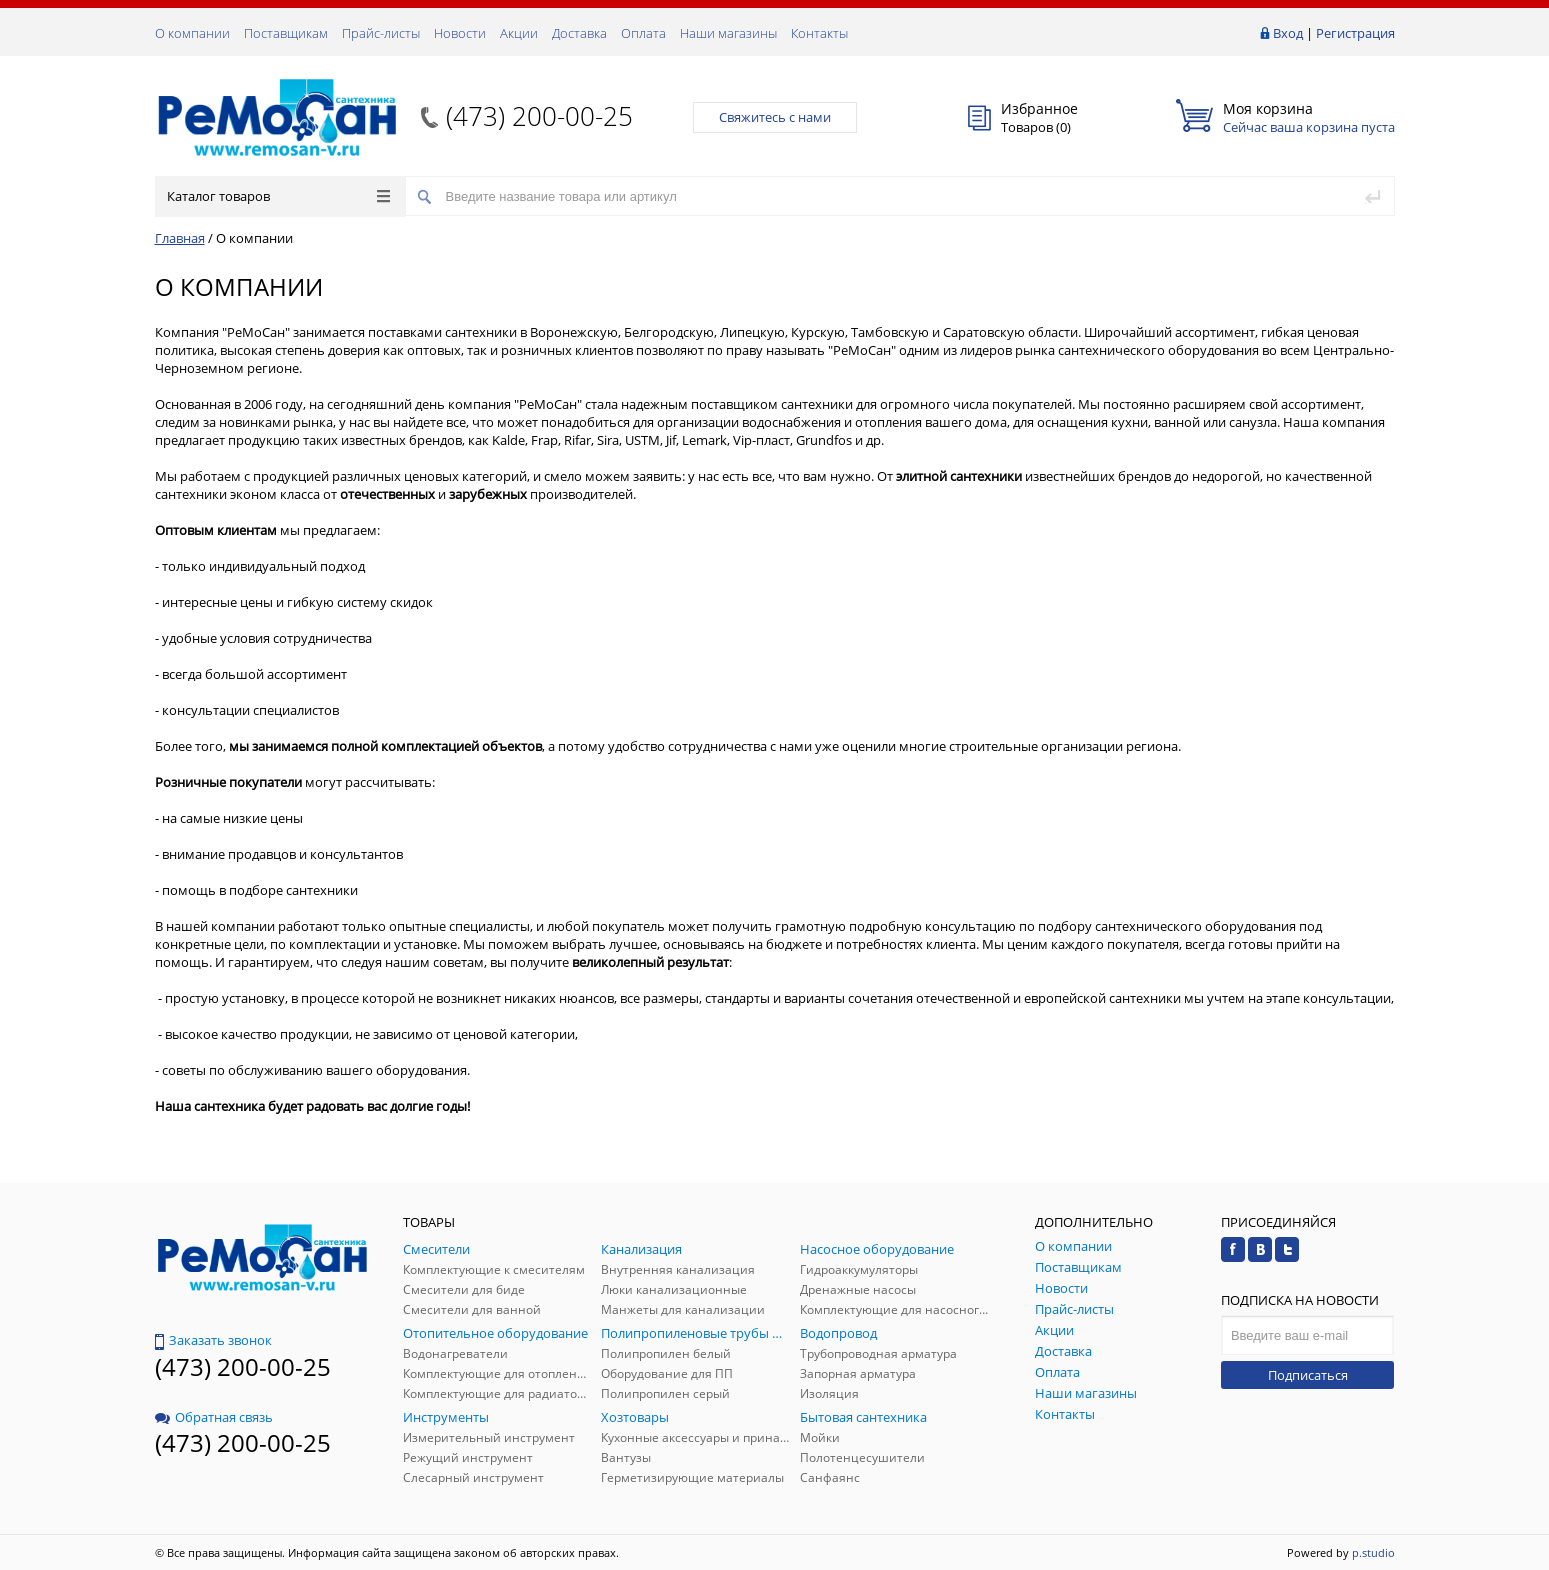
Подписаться (1308, 1375)
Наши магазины (728, 33)
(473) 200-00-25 (539, 116)
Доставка (579, 33)
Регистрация (1355, 33)
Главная (180, 238)
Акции (519, 33)
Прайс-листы (381, 33)
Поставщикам (286, 33)
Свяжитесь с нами (775, 117)
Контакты (819, 33)
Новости (460, 33)
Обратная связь (214, 1417)
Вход (1288, 33)
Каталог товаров (278, 196)
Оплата (643, 33)
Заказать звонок (213, 1340)
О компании (192, 33)
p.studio (1373, 1552)
